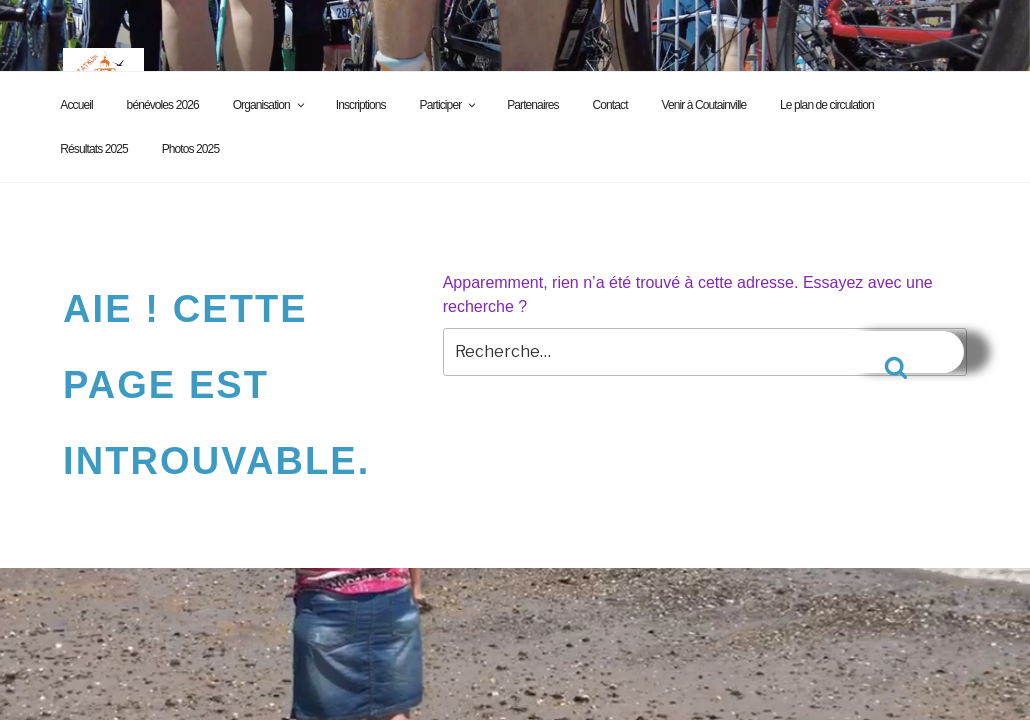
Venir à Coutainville (703, 105)
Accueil (76, 105)
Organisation (270, 105)
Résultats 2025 (93, 149)
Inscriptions (361, 105)
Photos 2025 (191, 149)
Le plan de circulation (827, 105)
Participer (449, 105)
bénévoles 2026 (163, 105)
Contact (610, 105)
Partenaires (532, 105)
